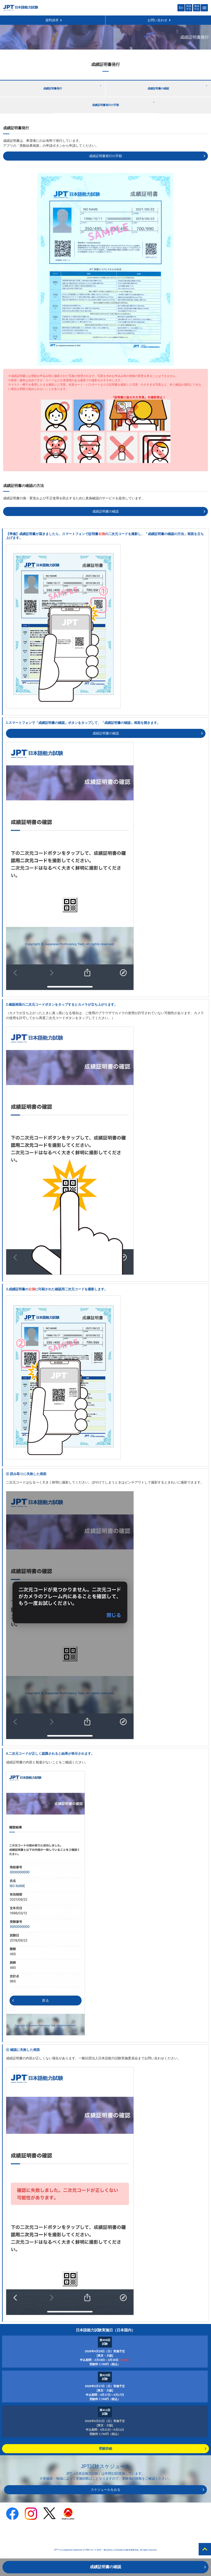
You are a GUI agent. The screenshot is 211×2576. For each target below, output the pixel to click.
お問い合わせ (159, 20)
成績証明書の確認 (158, 88)
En (181, 7)
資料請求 (53, 20)
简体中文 (188, 7)
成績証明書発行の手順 (105, 105)
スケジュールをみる (105, 2489)
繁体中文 (196, 7)
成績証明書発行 (52, 88)
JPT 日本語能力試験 (20, 7)
